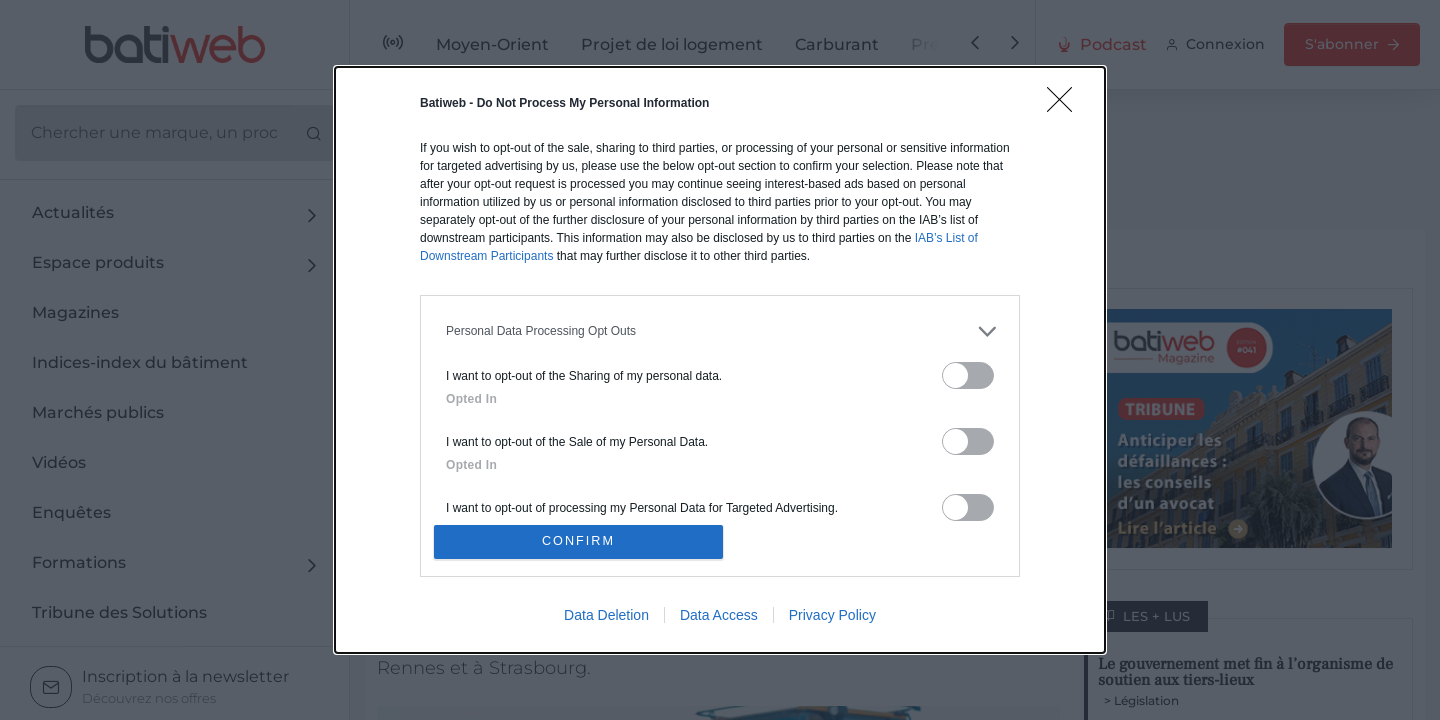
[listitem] (720, 327)
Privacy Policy (832, 619)
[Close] (1066, 102)
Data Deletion (606, 619)
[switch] (968, 371)
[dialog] (720, 360)
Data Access (719, 619)
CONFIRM (582, 541)
